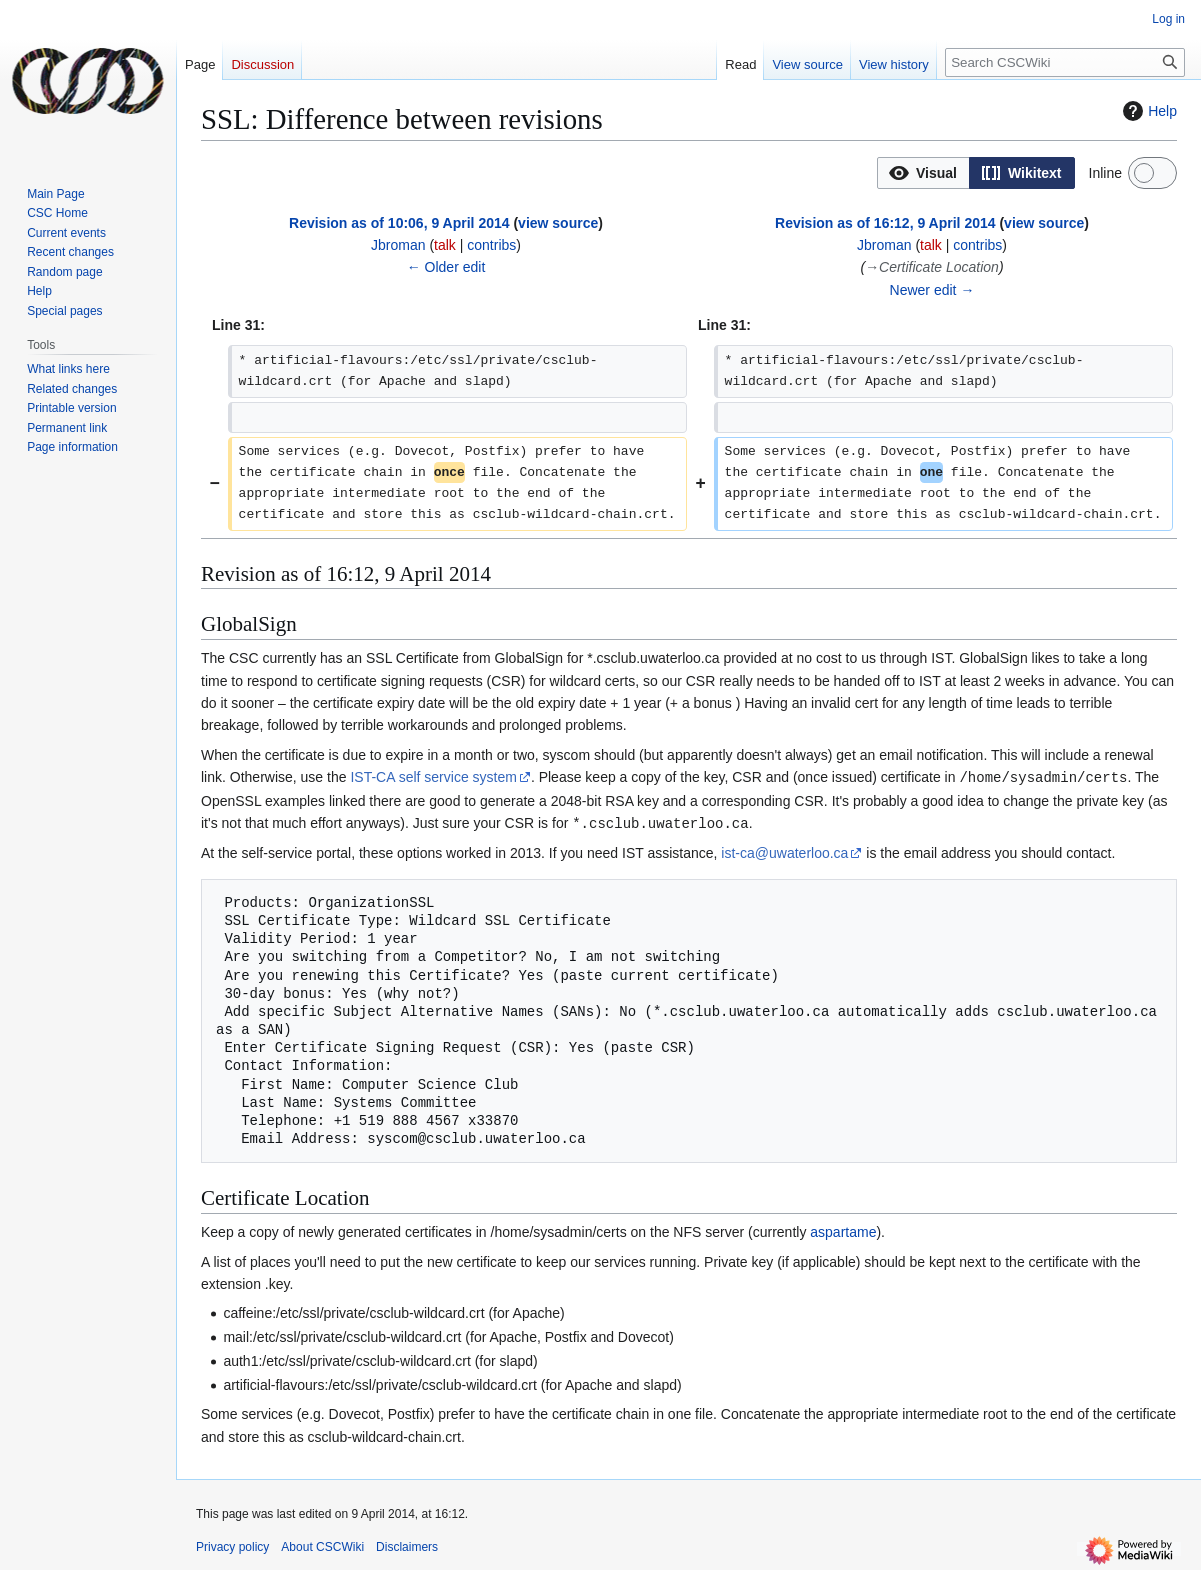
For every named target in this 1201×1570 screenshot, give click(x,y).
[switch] (1152, 173)
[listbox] (976, 173)
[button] (923, 173)
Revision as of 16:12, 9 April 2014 (885, 223)
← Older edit (446, 267)
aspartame (843, 1230)
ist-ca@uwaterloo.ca (784, 851)
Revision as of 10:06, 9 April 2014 (399, 223)
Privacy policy (232, 1545)
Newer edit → (932, 290)
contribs (491, 245)
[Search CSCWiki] (1065, 62)
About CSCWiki (322, 1545)
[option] (923, 172)
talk (445, 245)
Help (1147, 111)
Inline (1105, 173)
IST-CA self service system (433, 777)
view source (558, 223)
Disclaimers (407, 1545)
